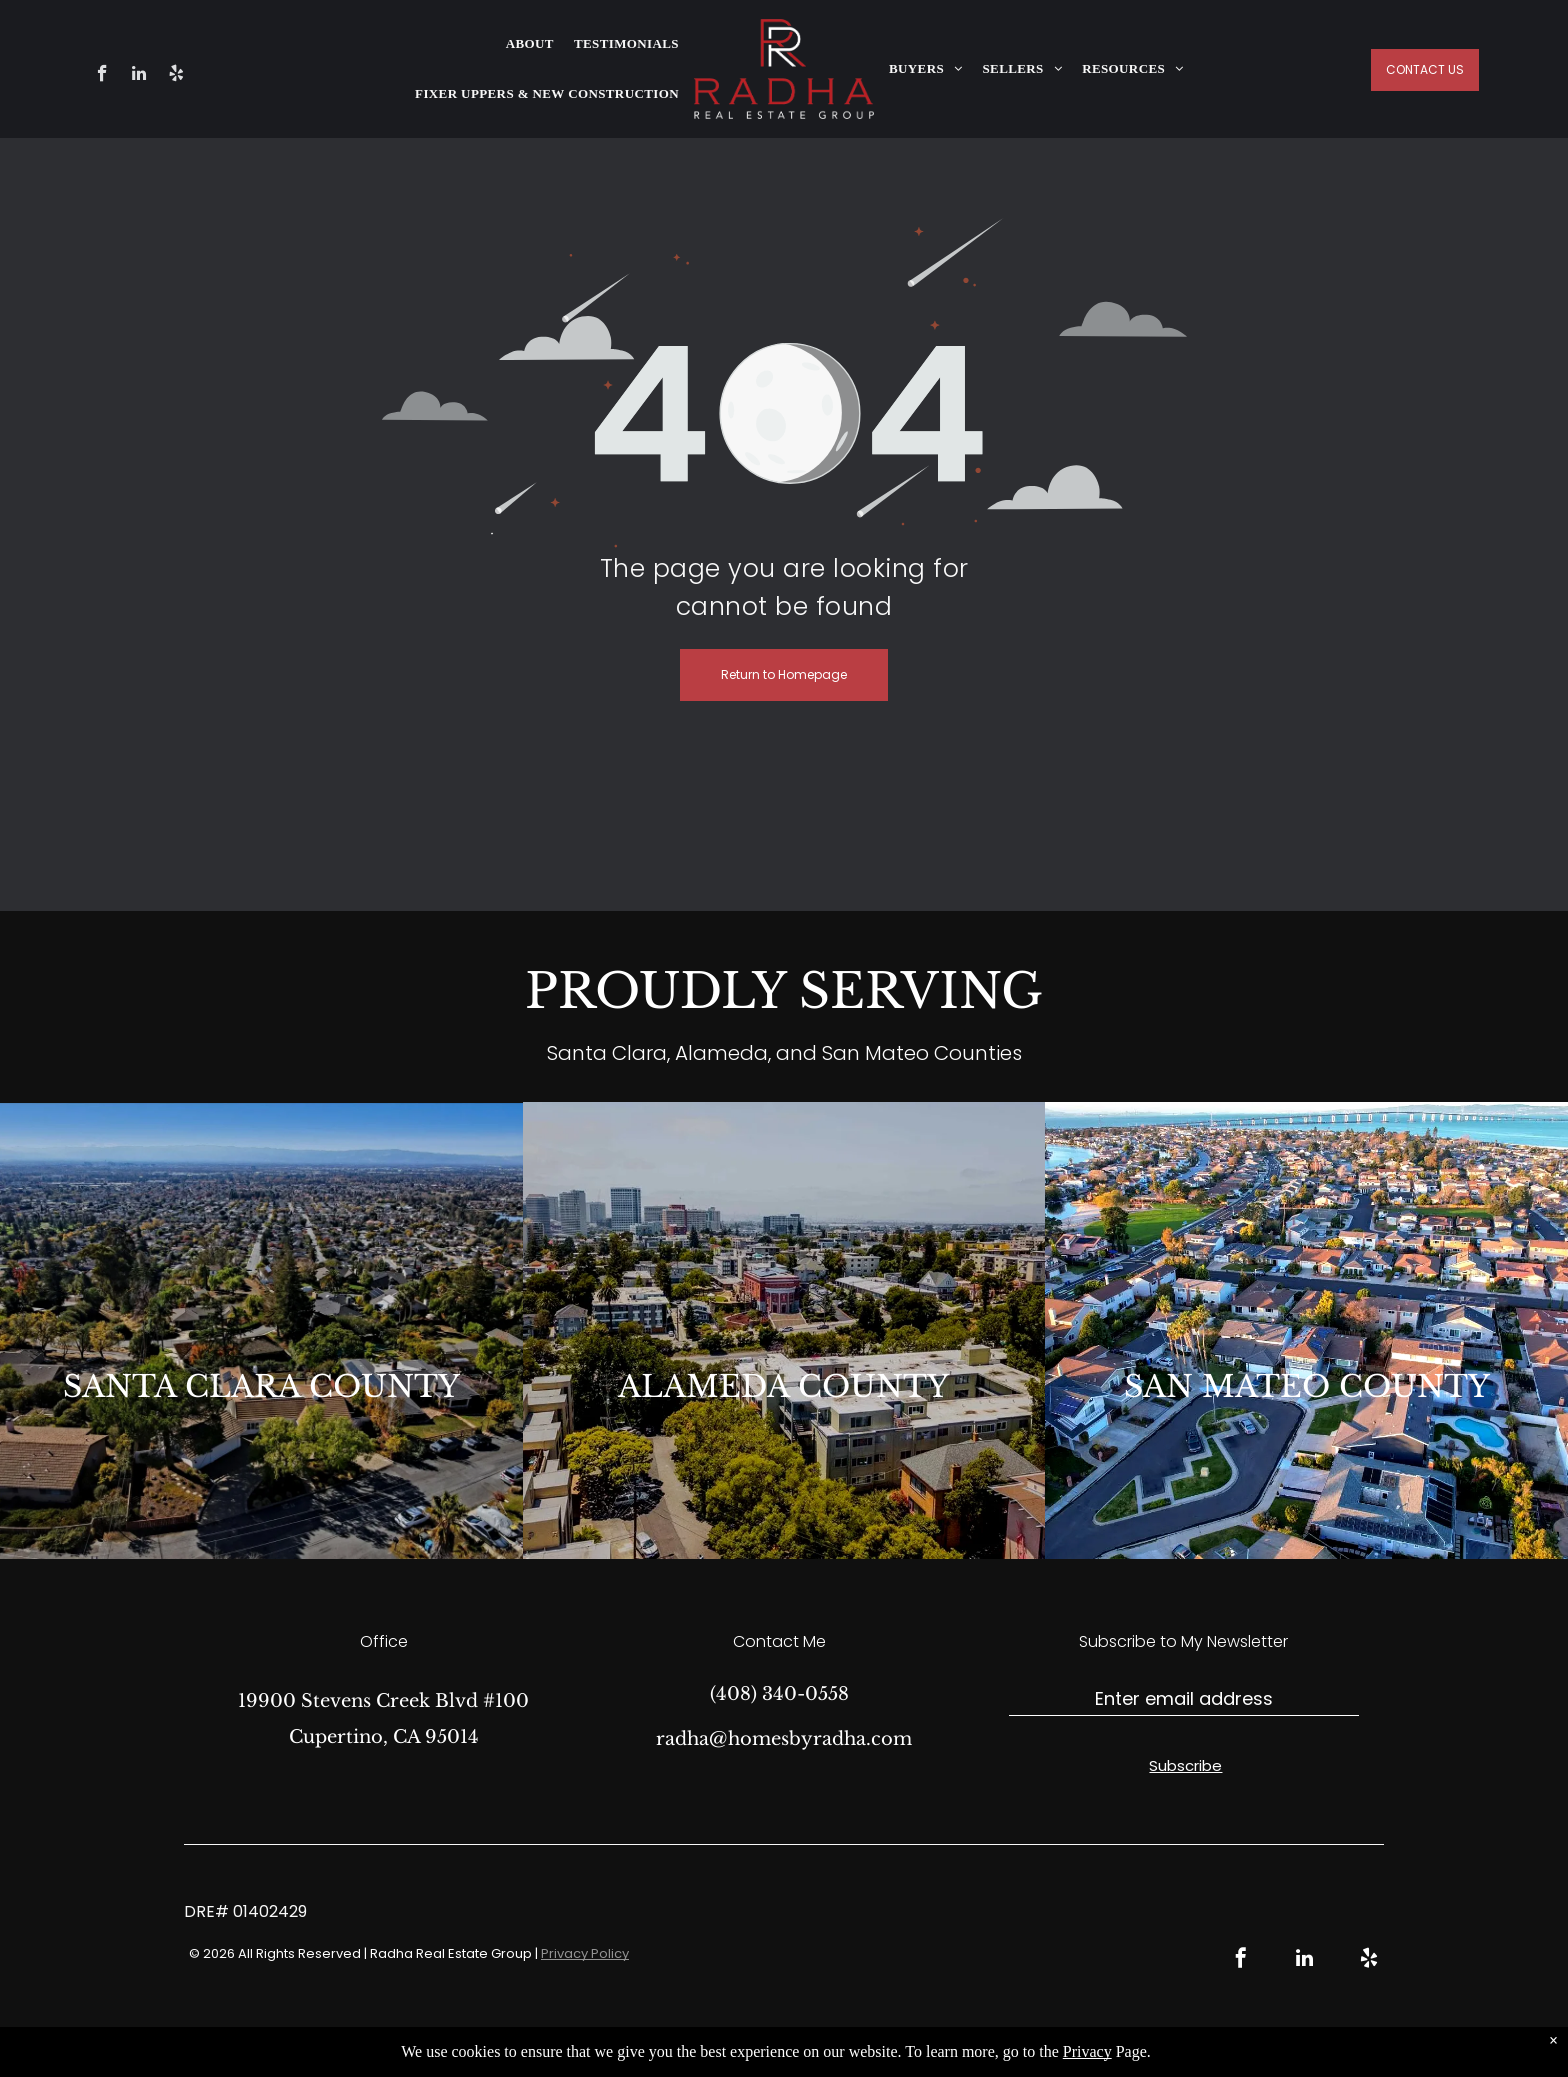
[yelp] (176, 76)
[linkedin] (139, 76)
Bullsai (1006, 2047)
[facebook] (102, 76)
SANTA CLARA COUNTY (261, 1386)
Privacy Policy (585, 1953)
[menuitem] (530, 44)
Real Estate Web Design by (893, 2047)
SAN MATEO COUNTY (1307, 1386)
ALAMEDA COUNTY (783, 1386)
